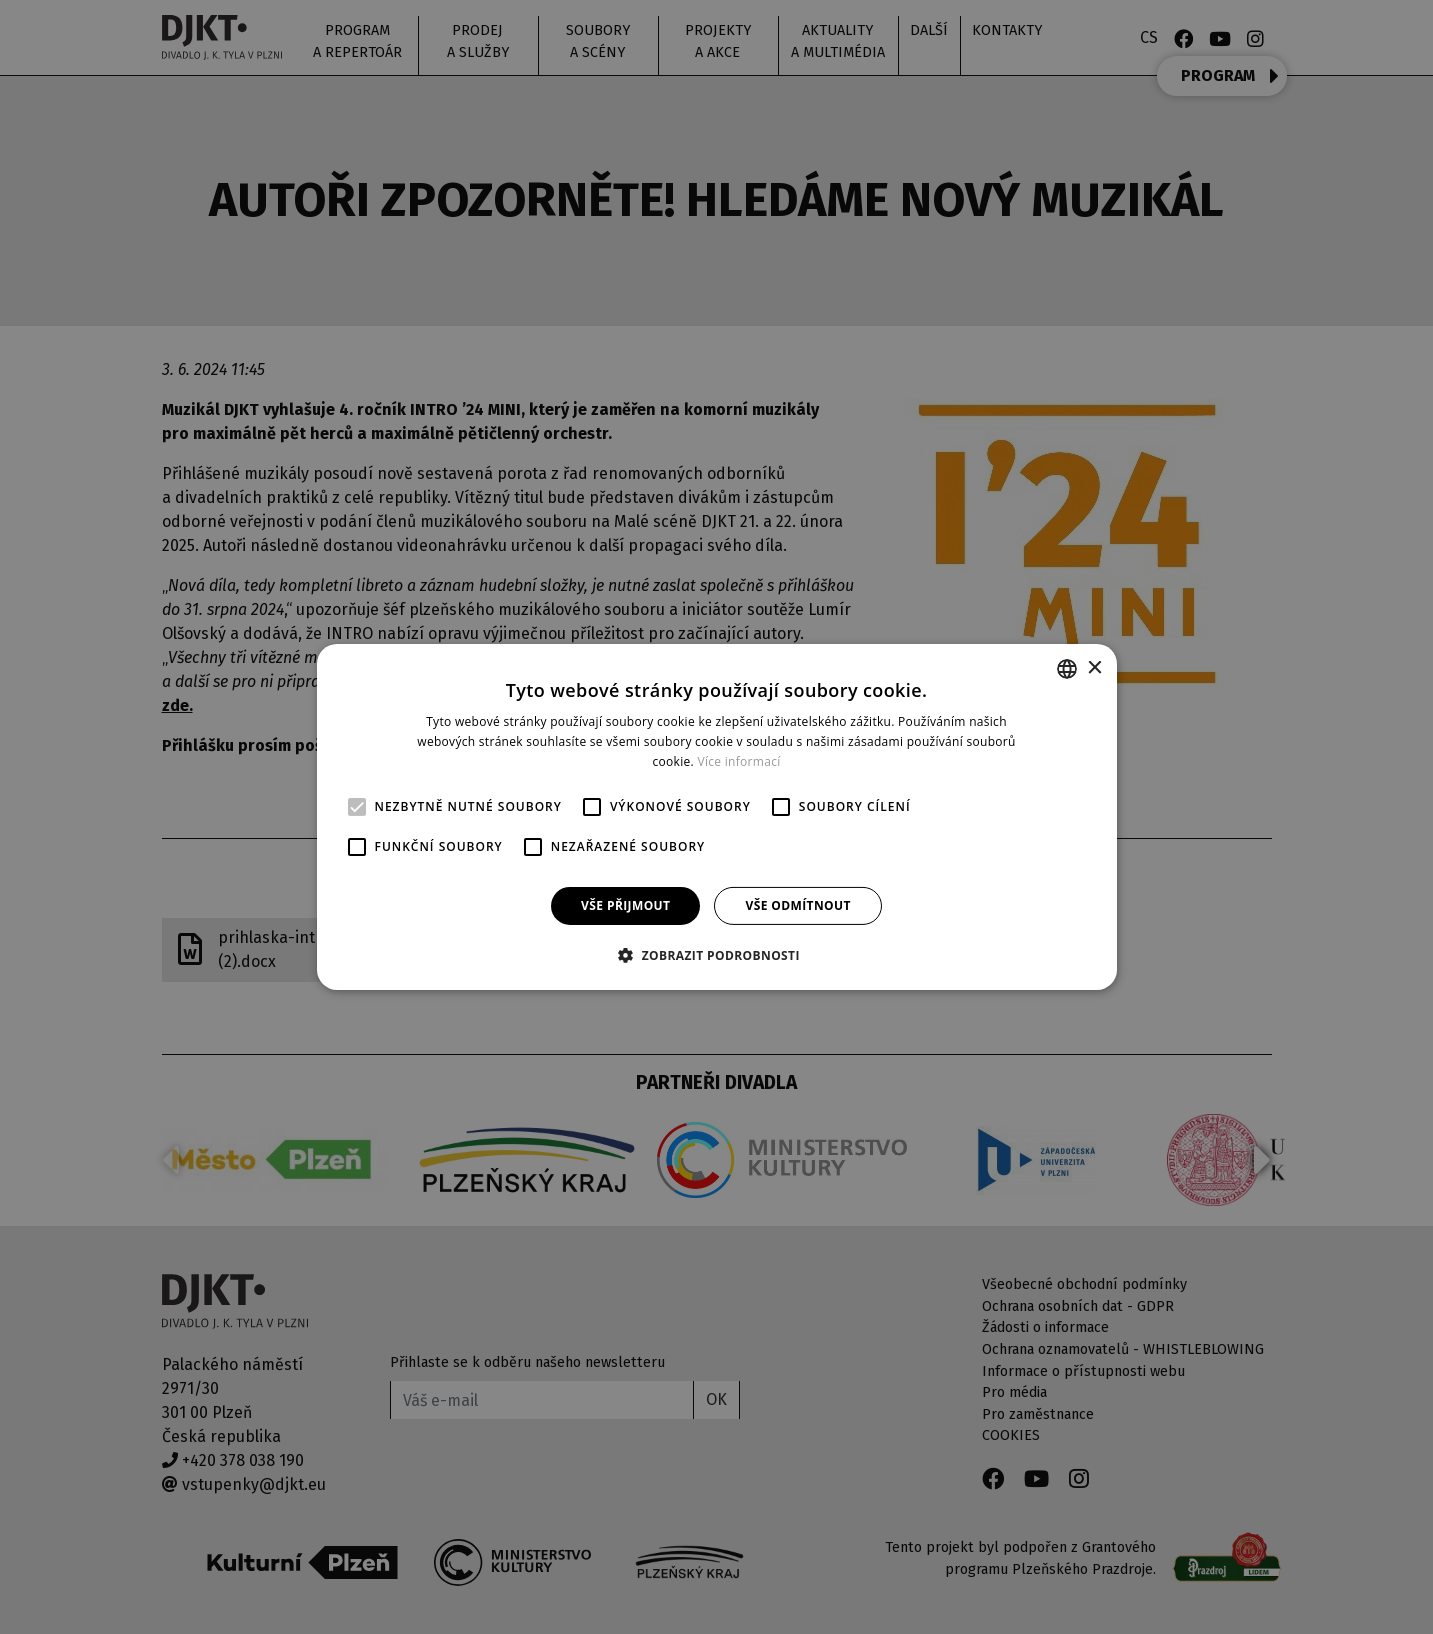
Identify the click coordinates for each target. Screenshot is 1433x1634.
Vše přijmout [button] (625, 905)
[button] (716, 955)
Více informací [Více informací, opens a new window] (738, 761)
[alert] (716, 817)
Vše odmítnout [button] (797, 905)
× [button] (1094, 667)
